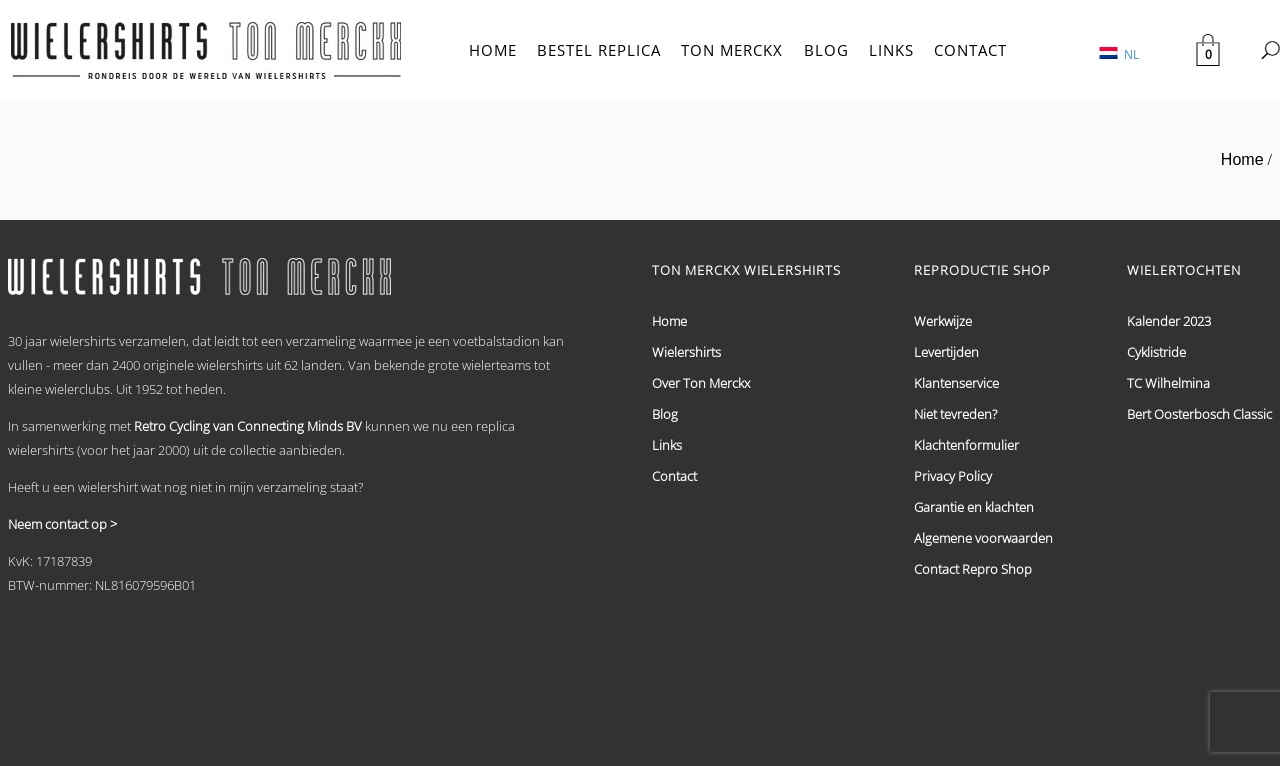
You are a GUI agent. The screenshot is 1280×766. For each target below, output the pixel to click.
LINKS (891, 50)
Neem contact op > (62, 524)
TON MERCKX (732, 50)
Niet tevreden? (955, 414)
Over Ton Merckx (701, 383)
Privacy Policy (953, 476)
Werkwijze (943, 321)
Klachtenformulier (966, 445)
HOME (493, 50)
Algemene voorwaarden (983, 538)
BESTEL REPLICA (599, 50)
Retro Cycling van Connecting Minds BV (248, 426)
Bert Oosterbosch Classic (1199, 414)
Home (1242, 159)
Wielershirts (686, 352)
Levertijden (946, 352)
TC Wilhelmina (1168, 383)
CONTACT (970, 50)
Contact (674, 476)
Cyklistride (1156, 352)
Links (667, 445)
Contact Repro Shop (973, 569)
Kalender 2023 (1169, 321)
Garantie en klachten (974, 507)
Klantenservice (956, 383)
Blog (665, 414)
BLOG (826, 50)
